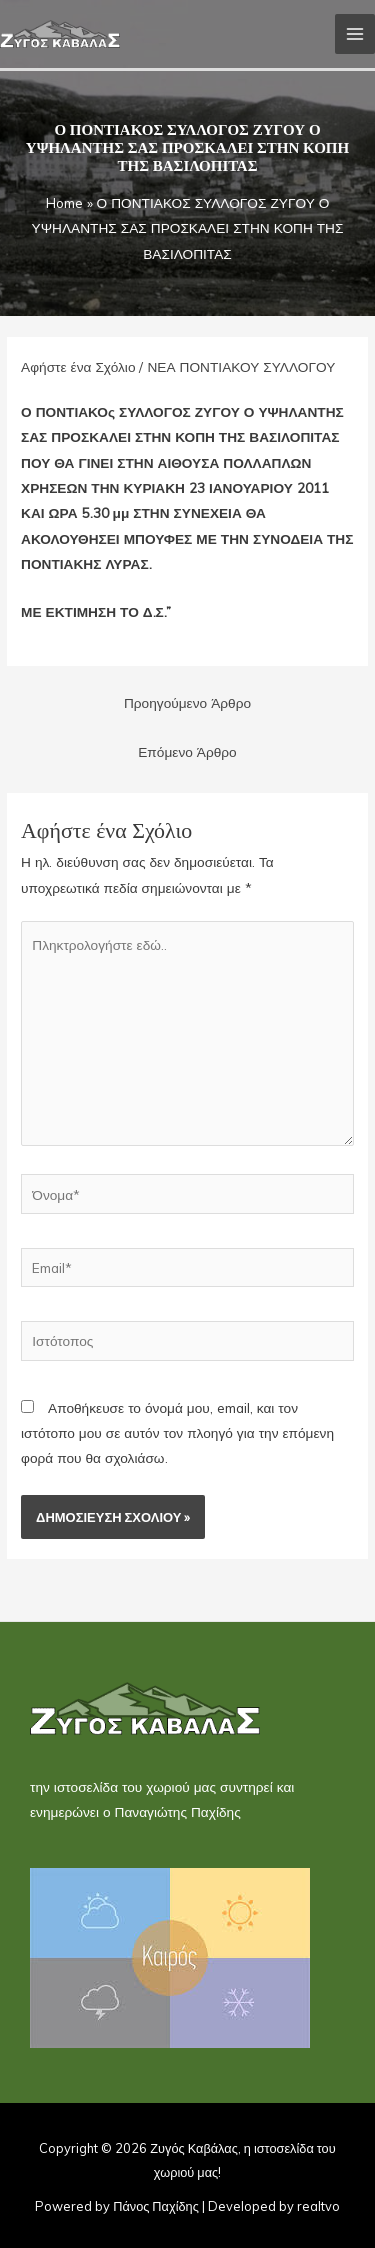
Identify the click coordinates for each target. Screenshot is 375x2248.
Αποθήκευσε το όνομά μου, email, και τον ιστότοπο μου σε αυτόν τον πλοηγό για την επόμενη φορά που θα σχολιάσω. (177, 1433)
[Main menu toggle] (355, 34)
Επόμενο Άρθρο (187, 751)
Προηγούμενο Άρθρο (187, 702)
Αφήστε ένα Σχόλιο (78, 366)
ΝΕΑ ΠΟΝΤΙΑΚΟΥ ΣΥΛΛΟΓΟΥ (241, 366)
